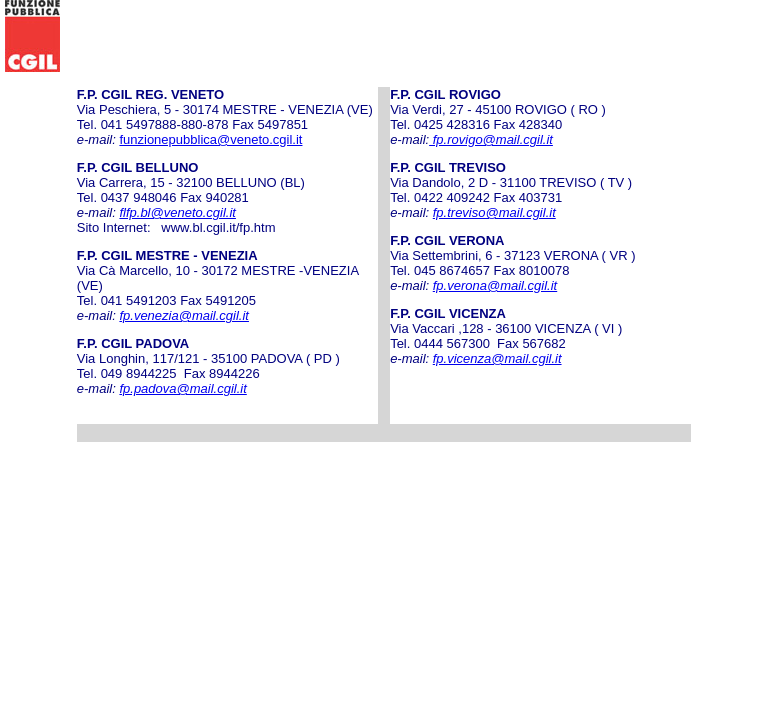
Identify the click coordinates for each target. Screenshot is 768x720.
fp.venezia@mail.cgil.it (184, 315)
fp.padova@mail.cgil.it (182, 388)
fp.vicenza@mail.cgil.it (497, 358)
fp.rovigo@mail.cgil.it (491, 139)
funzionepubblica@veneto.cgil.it (210, 139)
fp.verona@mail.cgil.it (495, 285)
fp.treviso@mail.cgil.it (494, 212)
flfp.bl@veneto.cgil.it (177, 212)
